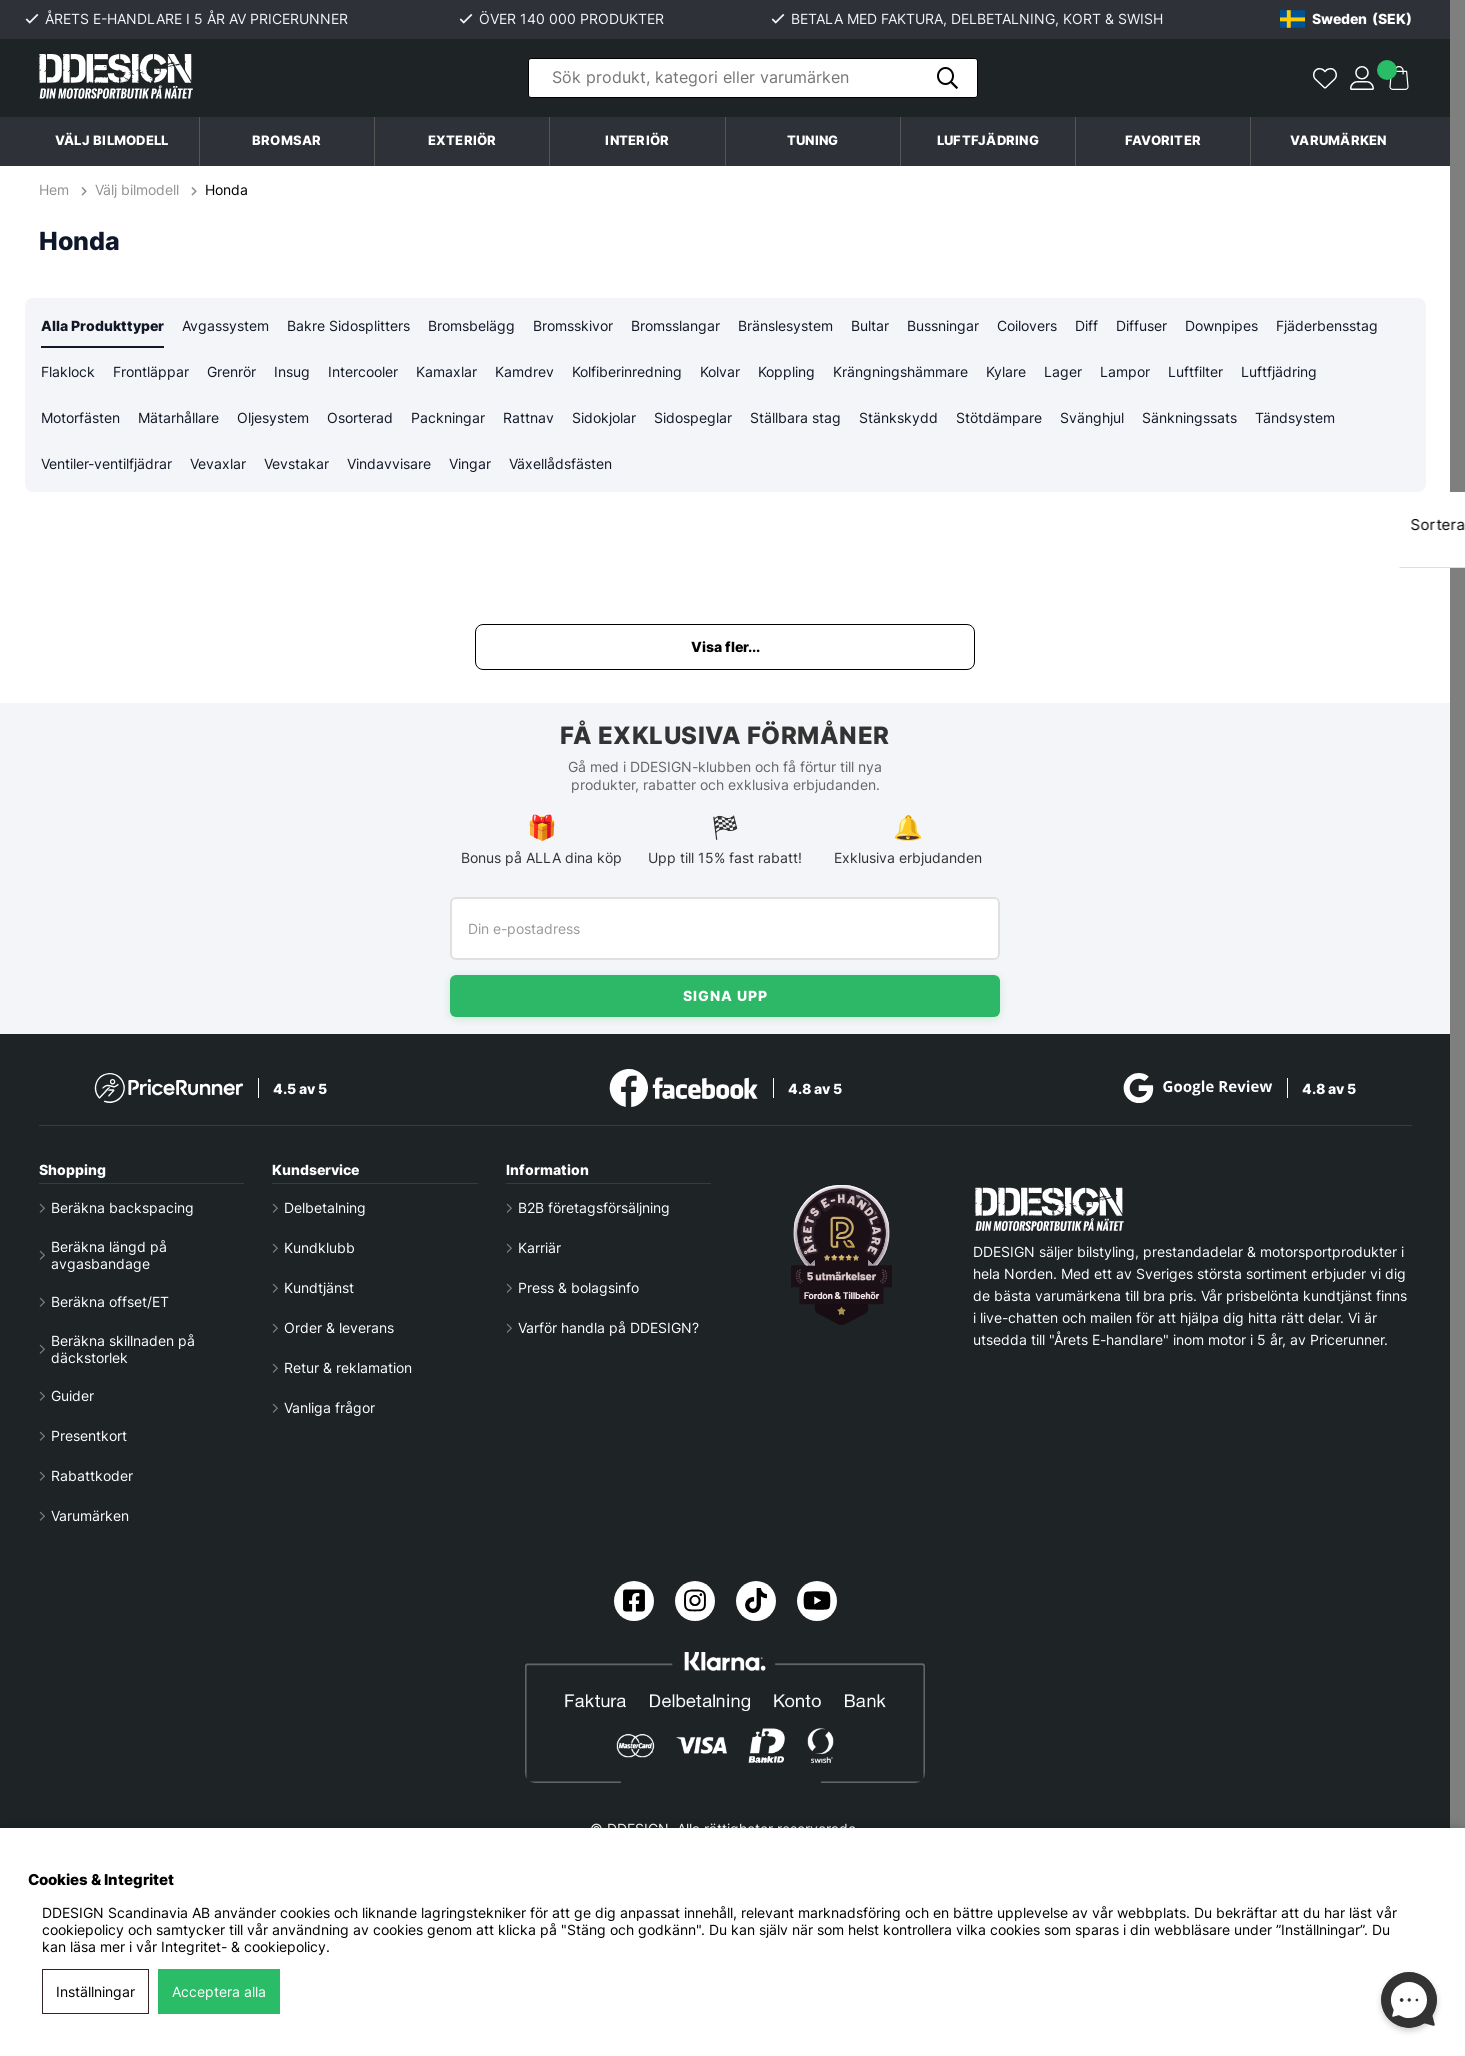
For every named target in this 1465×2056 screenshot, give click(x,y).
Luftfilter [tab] (1195, 373)
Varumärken (1338, 140)
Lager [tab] (1063, 373)
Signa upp (725, 995)
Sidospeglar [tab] (693, 420)
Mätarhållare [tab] (178, 420)
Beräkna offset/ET (110, 1301)
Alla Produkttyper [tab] (102, 326)
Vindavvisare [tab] (389, 467)
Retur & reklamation (348, 1367)
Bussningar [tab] (943, 326)
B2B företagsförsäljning (594, 1207)
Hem (56, 189)
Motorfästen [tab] (80, 420)
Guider (72, 1395)
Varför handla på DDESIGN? (608, 1327)
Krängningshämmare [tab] (900, 373)
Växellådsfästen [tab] (560, 467)
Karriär (539, 1247)
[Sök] (753, 78)
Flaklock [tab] (68, 373)
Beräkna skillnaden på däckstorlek (123, 1349)
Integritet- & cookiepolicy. (245, 1946)
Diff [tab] (1086, 326)
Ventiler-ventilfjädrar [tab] (106, 467)
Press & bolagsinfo (578, 1287)
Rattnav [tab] (528, 420)
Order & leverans (339, 1327)
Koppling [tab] (786, 373)
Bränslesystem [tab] (785, 326)
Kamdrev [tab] (524, 373)
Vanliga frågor (329, 1407)
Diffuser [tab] (1141, 326)
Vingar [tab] (470, 467)
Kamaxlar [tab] (446, 373)
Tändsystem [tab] (1295, 420)
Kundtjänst (319, 1287)
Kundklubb (319, 1247)
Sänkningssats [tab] (1189, 420)
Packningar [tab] (448, 420)
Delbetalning (325, 1207)
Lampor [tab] (1125, 373)
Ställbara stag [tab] (795, 420)
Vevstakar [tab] (296, 467)
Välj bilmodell (112, 140)
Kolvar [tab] (720, 373)
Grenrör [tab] (231, 373)
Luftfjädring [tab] (1279, 373)
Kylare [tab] (1006, 373)
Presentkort (89, 1435)
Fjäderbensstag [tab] (1327, 326)
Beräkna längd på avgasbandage (109, 1255)
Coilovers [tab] (1027, 326)
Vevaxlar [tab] (218, 467)
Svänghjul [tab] (1092, 420)
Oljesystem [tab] (273, 420)
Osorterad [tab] (360, 420)
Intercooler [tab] (363, 373)
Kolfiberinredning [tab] (627, 373)
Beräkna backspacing (122, 1207)
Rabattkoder (92, 1475)
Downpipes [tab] (1221, 326)
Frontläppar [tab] (151, 373)
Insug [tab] (292, 373)
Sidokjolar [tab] (604, 420)
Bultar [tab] (870, 326)
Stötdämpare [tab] (999, 420)
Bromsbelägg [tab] (471, 326)
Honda (226, 189)
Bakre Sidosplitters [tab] (348, 326)
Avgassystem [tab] (225, 326)
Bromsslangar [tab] (675, 326)
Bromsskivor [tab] (573, 326)
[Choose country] (1346, 19)
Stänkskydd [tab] (898, 420)
